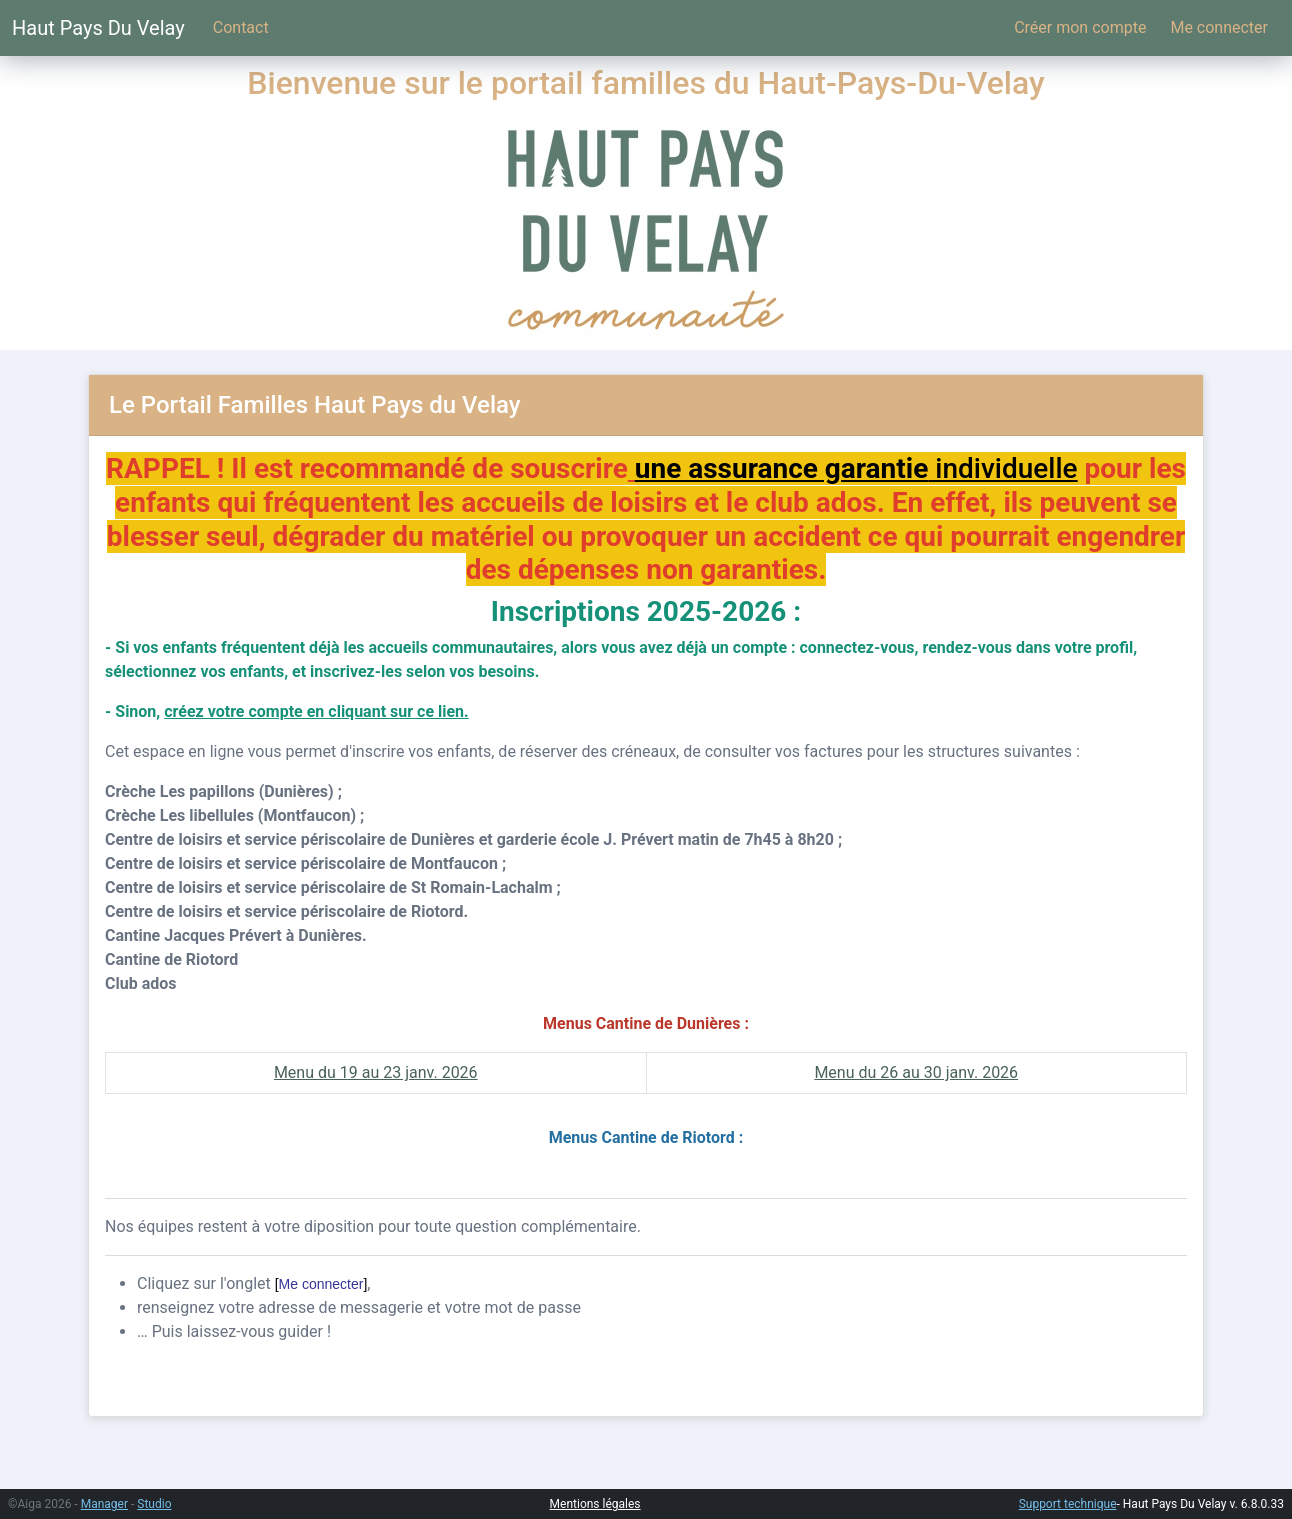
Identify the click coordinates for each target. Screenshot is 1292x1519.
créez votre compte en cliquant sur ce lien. (316, 711)
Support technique (1068, 1504)
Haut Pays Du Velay (98, 28)
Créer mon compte (1080, 27)
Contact (241, 27)
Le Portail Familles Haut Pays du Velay (315, 405)
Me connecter (1219, 27)
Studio (154, 1504)
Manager (104, 1504)
